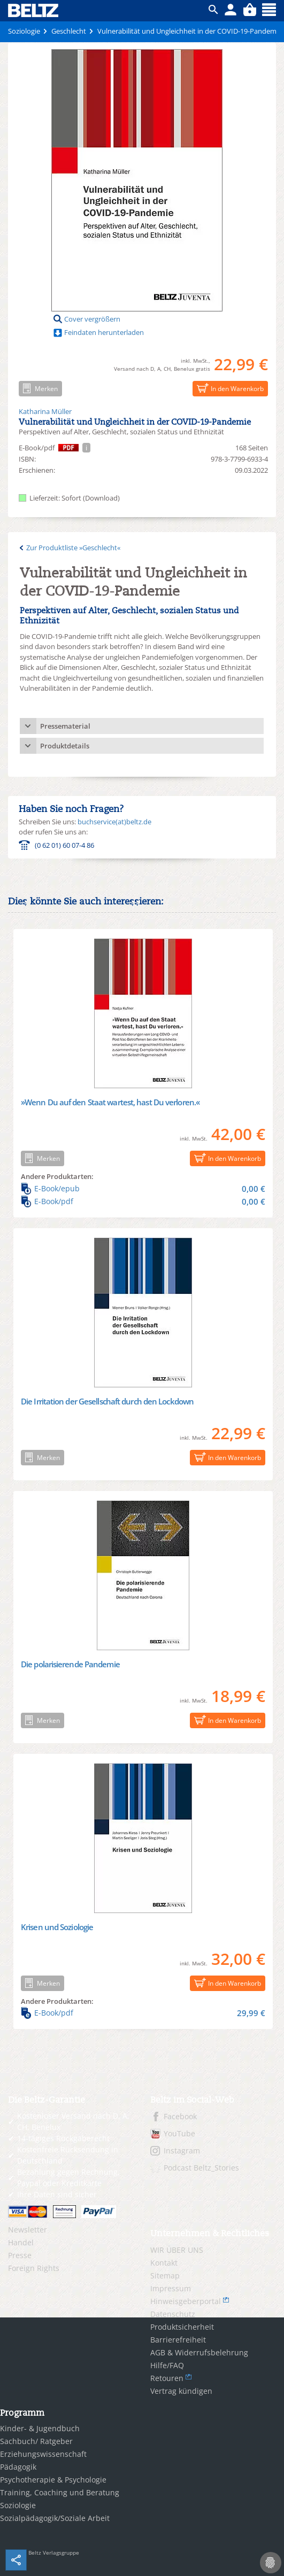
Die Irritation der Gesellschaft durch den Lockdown (107, 1401)
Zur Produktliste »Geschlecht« (73, 547)
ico (213, 9)
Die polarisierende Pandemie (70, 1664)
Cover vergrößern (92, 319)
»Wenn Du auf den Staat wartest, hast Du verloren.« (110, 1102)
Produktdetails (64, 746)
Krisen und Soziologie (57, 1927)
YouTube (179, 2133)
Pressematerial (65, 726)
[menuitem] (71, 2229)
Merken (38, 388)
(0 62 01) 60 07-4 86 (64, 845)
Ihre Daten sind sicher (57, 2194)
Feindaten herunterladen (104, 332)
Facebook (180, 2116)
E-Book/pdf (143, 1201)
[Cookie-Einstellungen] (270, 2562)
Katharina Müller (45, 411)
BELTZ (33, 10)
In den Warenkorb (228, 388)
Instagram (182, 2150)
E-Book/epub (143, 1188)
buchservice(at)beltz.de (114, 821)
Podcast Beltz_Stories (201, 2168)
